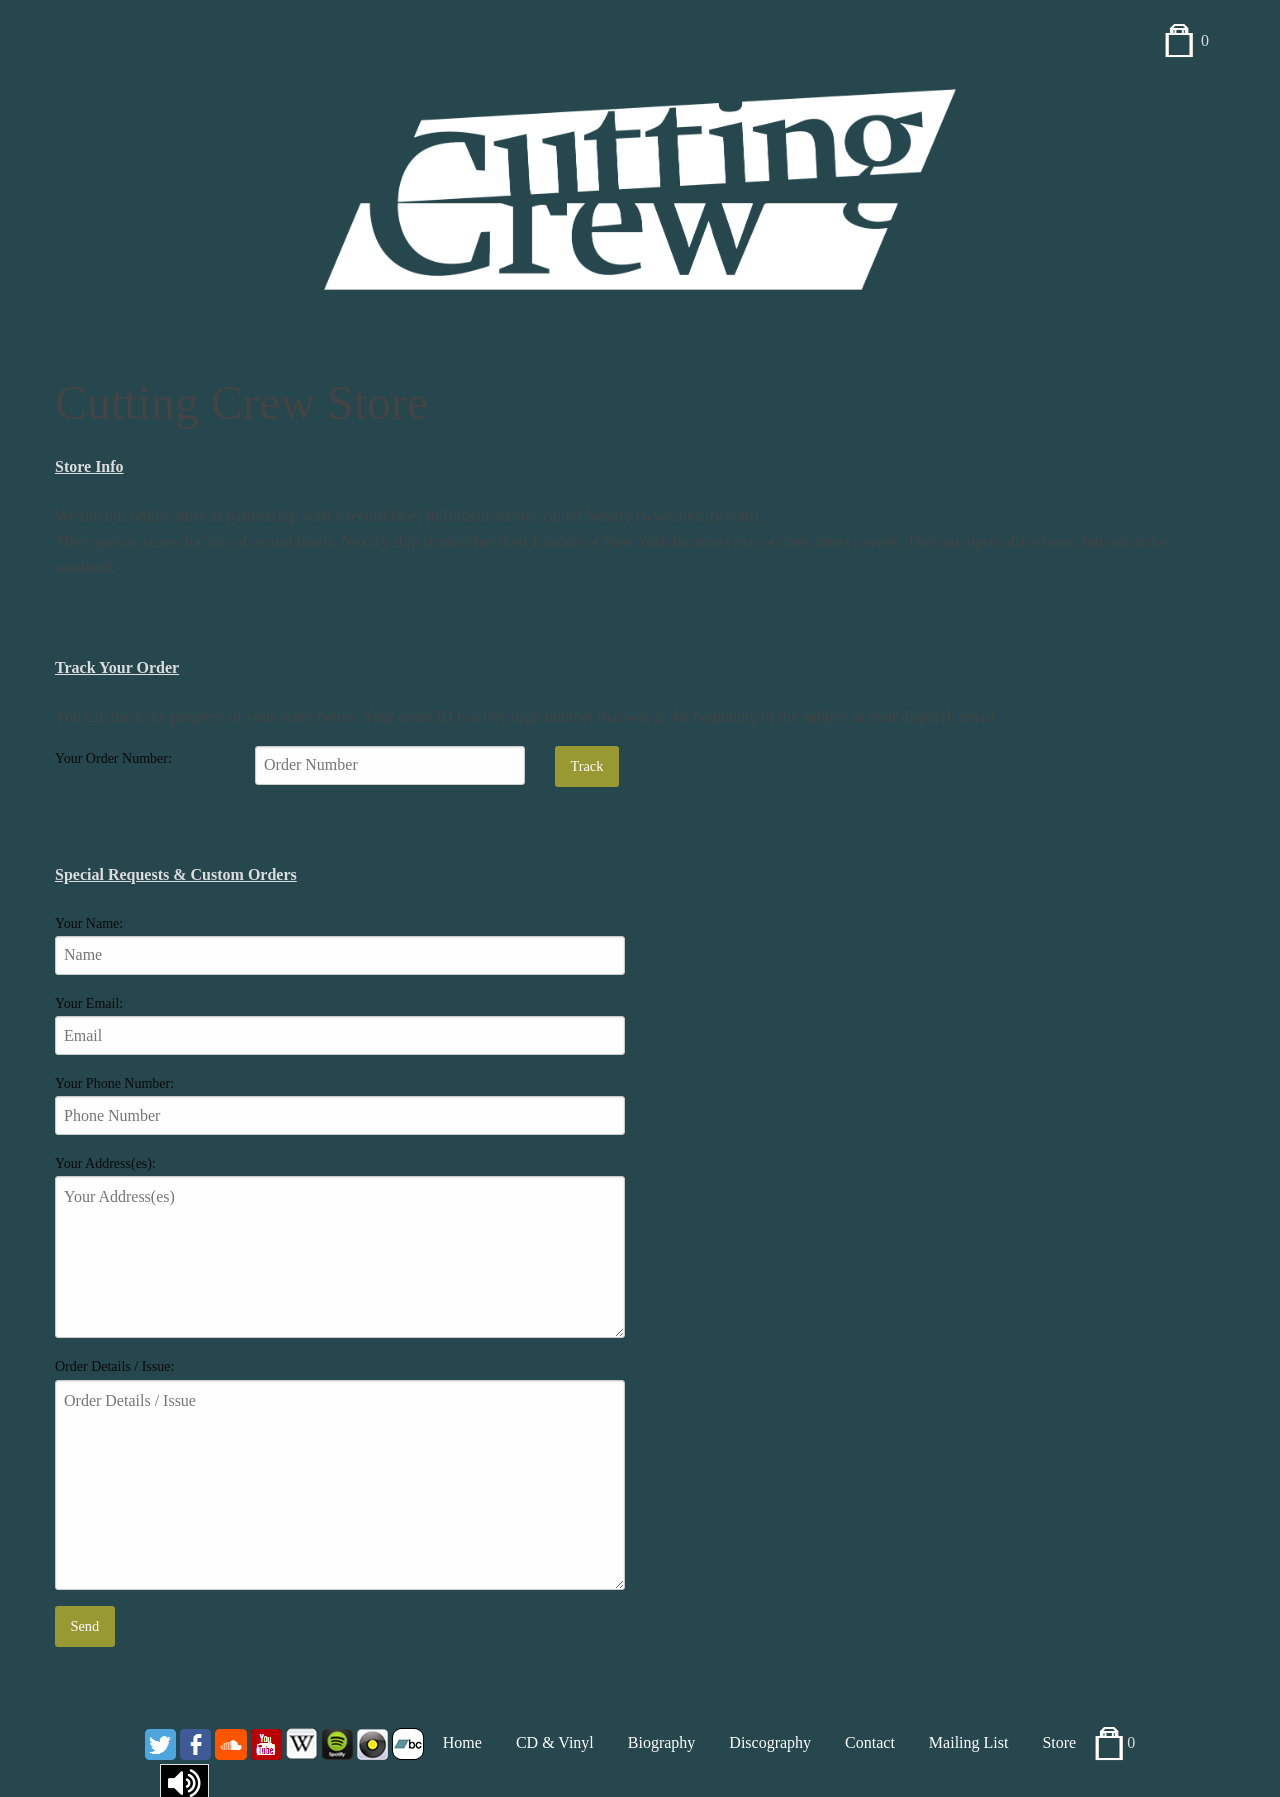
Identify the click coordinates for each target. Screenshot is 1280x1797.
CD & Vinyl (555, 1742)
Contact (870, 1742)
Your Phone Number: (114, 1083)
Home (462, 1742)
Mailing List (969, 1742)
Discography (770, 1742)
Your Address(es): (105, 1163)
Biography (662, 1742)
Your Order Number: (113, 758)
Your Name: (89, 923)
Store (1059, 1742)
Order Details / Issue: (114, 1366)
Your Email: (89, 1003)
